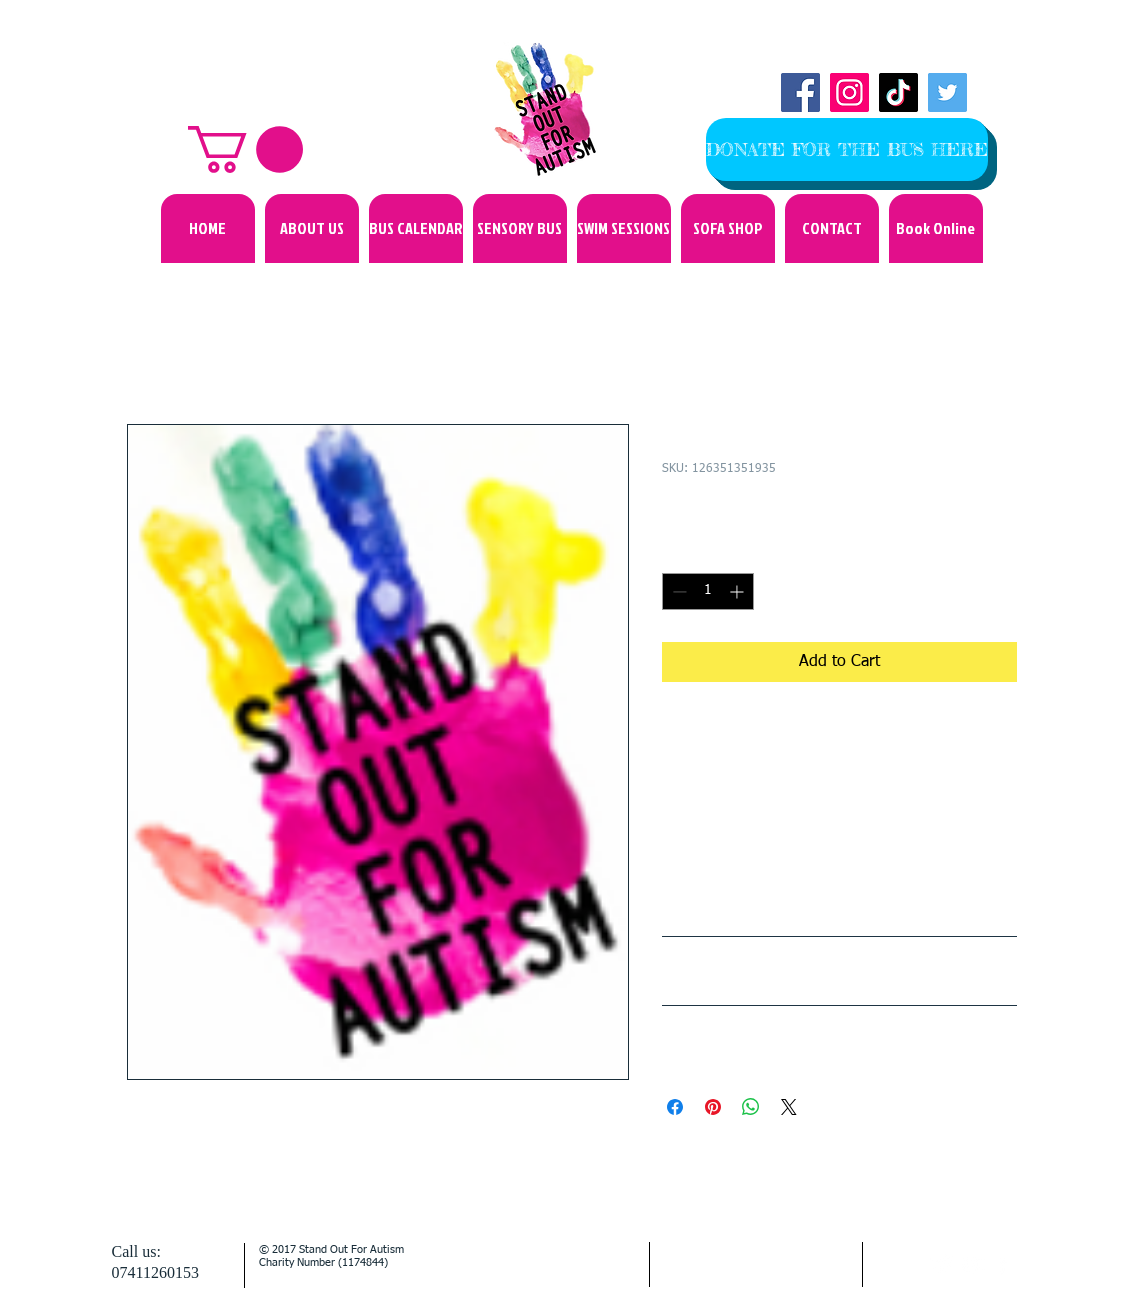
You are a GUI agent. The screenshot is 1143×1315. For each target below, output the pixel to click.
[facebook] (1002, 1264)
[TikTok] (898, 92)
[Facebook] (800, 92)
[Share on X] (789, 1107)
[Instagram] (849, 92)
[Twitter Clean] (942, 1264)
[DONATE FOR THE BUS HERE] (847, 149)
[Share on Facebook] (675, 1107)
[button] (245, 149)
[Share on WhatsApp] (751, 1107)
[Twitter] (947, 92)
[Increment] (738, 591)
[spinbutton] (708, 591)
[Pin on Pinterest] (713, 1107)
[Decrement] (677, 591)
